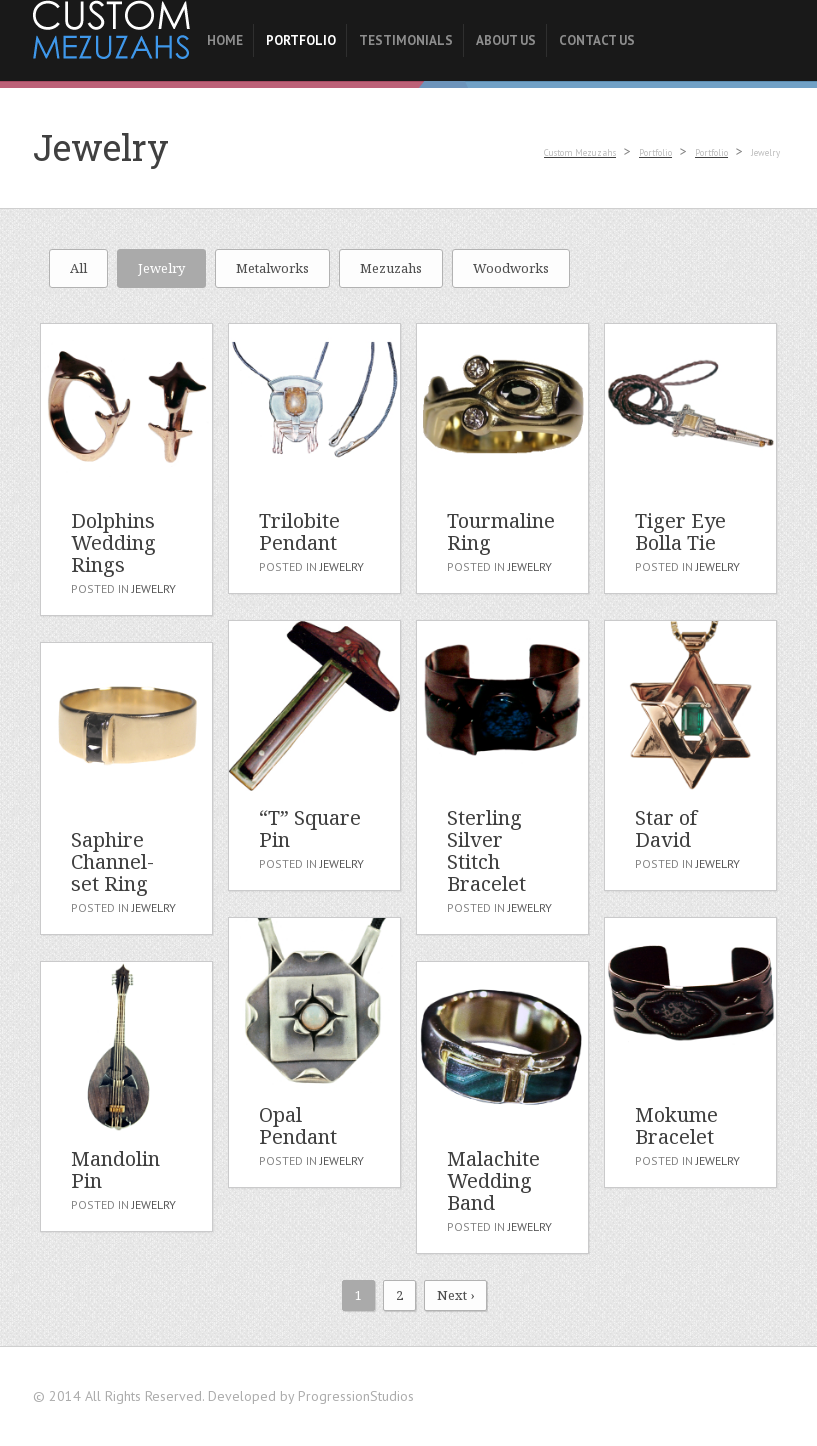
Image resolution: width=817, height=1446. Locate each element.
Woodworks (511, 268)
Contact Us (597, 40)
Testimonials (406, 40)
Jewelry (161, 268)
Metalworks (272, 268)
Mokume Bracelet (676, 1125)
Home (225, 40)
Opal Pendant (298, 1125)
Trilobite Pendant (299, 531)
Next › (455, 1295)
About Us (506, 40)
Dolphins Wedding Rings (113, 542)
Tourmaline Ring (501, 531)
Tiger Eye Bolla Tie (680, 531)
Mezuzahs (391, 268)
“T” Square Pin (310, 828)
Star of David (666, 828)
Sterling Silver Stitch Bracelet (486, 850)
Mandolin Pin (115, 1169)
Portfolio (301, 40)
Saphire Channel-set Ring (112, 861)
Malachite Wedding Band (493, 1180)
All (78, 268)
